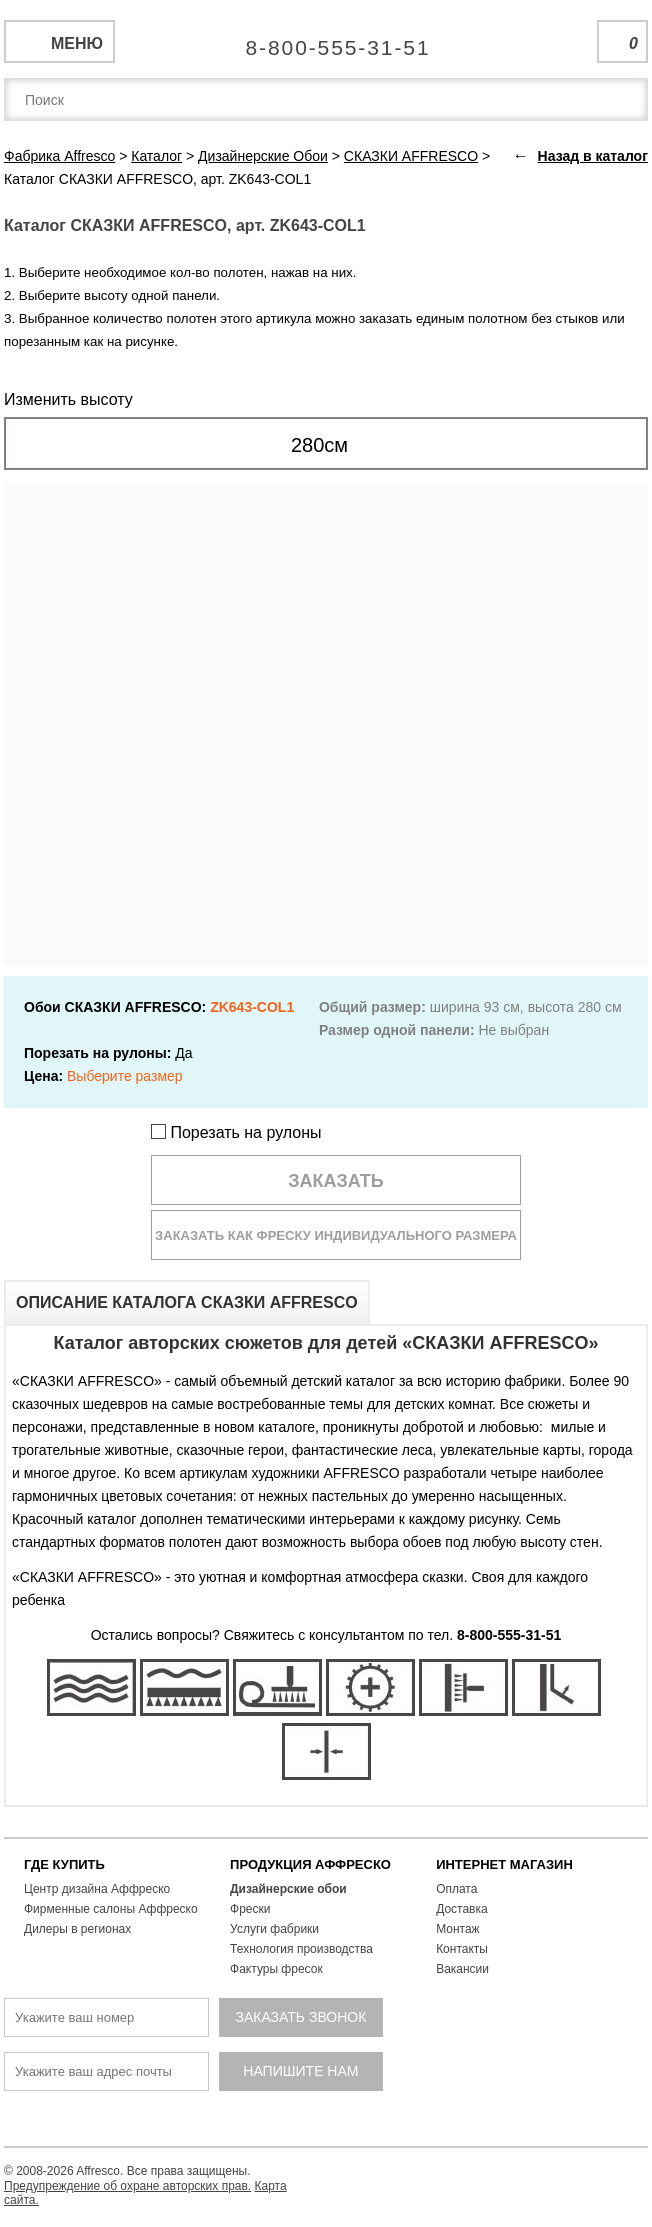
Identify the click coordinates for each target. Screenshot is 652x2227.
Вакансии (462, 1969)
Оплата (456, 1889)
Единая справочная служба (326, 40)
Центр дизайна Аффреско (97, 1889)
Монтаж (458, 1929)
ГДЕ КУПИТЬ (64, 1864)
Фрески (250, 1909)
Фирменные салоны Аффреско (111, 1909)
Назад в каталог (593, 156)
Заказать (336, 1181)
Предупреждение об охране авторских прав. (127, 2186)
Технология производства (301, 1949)
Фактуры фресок (276, 1969)
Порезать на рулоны (236, 1132)
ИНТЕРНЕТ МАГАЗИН (504, 1864)
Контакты (462, 1949)
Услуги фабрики (274, 1929)
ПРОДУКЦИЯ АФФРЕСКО (310, 1864)
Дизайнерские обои (288, 1889)
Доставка (462, 1909)
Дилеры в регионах (77, 1929)
